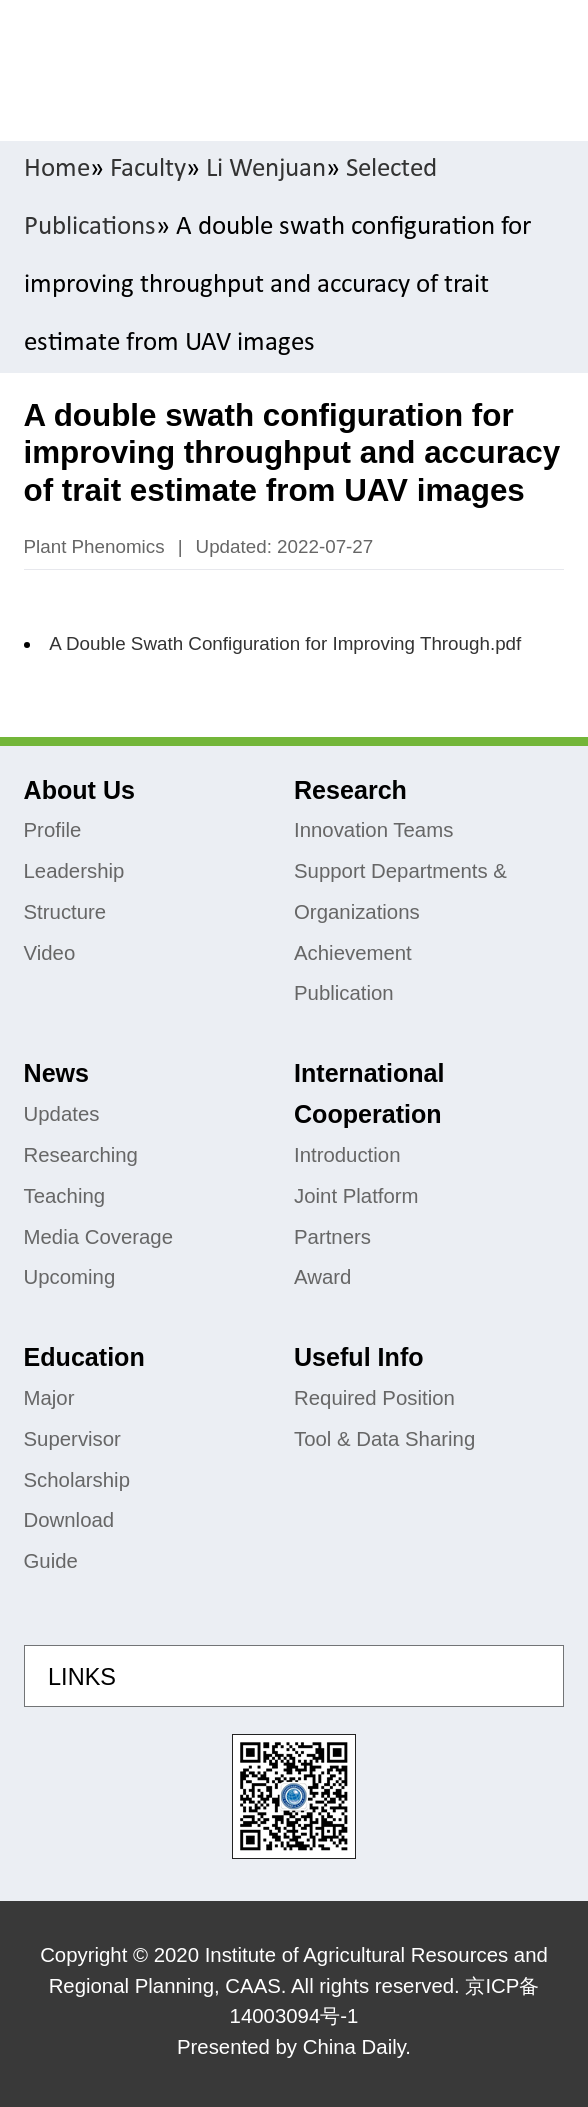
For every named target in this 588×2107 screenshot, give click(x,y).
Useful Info (359, 1357)
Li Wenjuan (266, 169)
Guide (51, 1561)
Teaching (65, 1196)
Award (322, 1277)
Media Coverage (99, 1237)
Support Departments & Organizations (400, 891)
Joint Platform (356, 1196)
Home (57, 169)
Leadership (74, 871)
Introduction (347, 1155)
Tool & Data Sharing (384, 1439)
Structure (65, 912)
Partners (332, 1237)
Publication (344, 993)
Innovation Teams (373, 830)
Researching (81, 1155)
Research (350, 790)
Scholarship (77, 1480)
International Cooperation (369, 1093)
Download (69, 1520)
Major (49, 1398)
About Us (79, 790)
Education (84, 1357)
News (57, 1073)
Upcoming (70, 1277)
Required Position (374, 1398)
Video (50, 953)
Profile (53, 830)
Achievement (353, 953)
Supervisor (72, 1439)
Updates (62, 1114)
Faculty (148, 169)
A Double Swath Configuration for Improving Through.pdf (285, 643)
